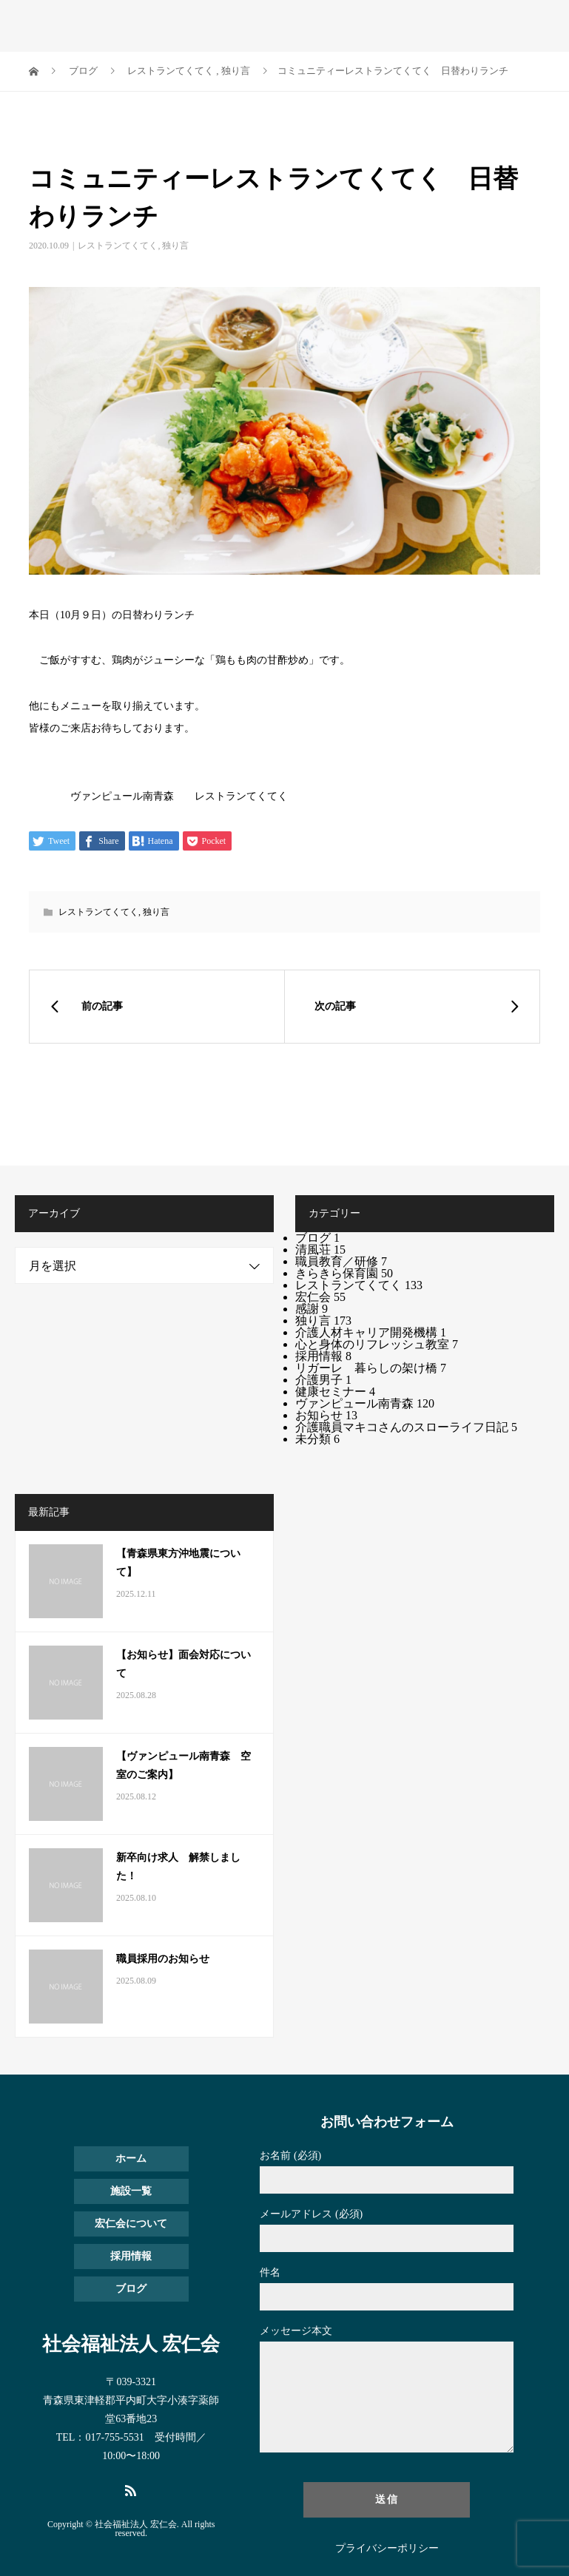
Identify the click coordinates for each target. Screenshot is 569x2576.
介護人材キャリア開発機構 (370, 1332)
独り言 (175, 245)
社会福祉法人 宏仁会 (131, 2344)
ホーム (131, 2158)
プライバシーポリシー (387, 2548)
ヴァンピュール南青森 (364, 1403)
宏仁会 (320, 1297)
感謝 (311, 1308)
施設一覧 (131, 2191)
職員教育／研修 (341, 1261)
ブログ (317, 1237)
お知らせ (326, 1415)
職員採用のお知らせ (162, 1958)
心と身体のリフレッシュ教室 (376, 1344)
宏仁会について (131, 2223)
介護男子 (323, 1379)
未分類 (317, 1439)
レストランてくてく (118, 245)
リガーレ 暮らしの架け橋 (370, 1368)
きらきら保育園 (344, 1273)
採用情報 (323, 1356)
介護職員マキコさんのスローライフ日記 (406, 1427)
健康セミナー (335, 1391)
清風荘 (320, 1249)
